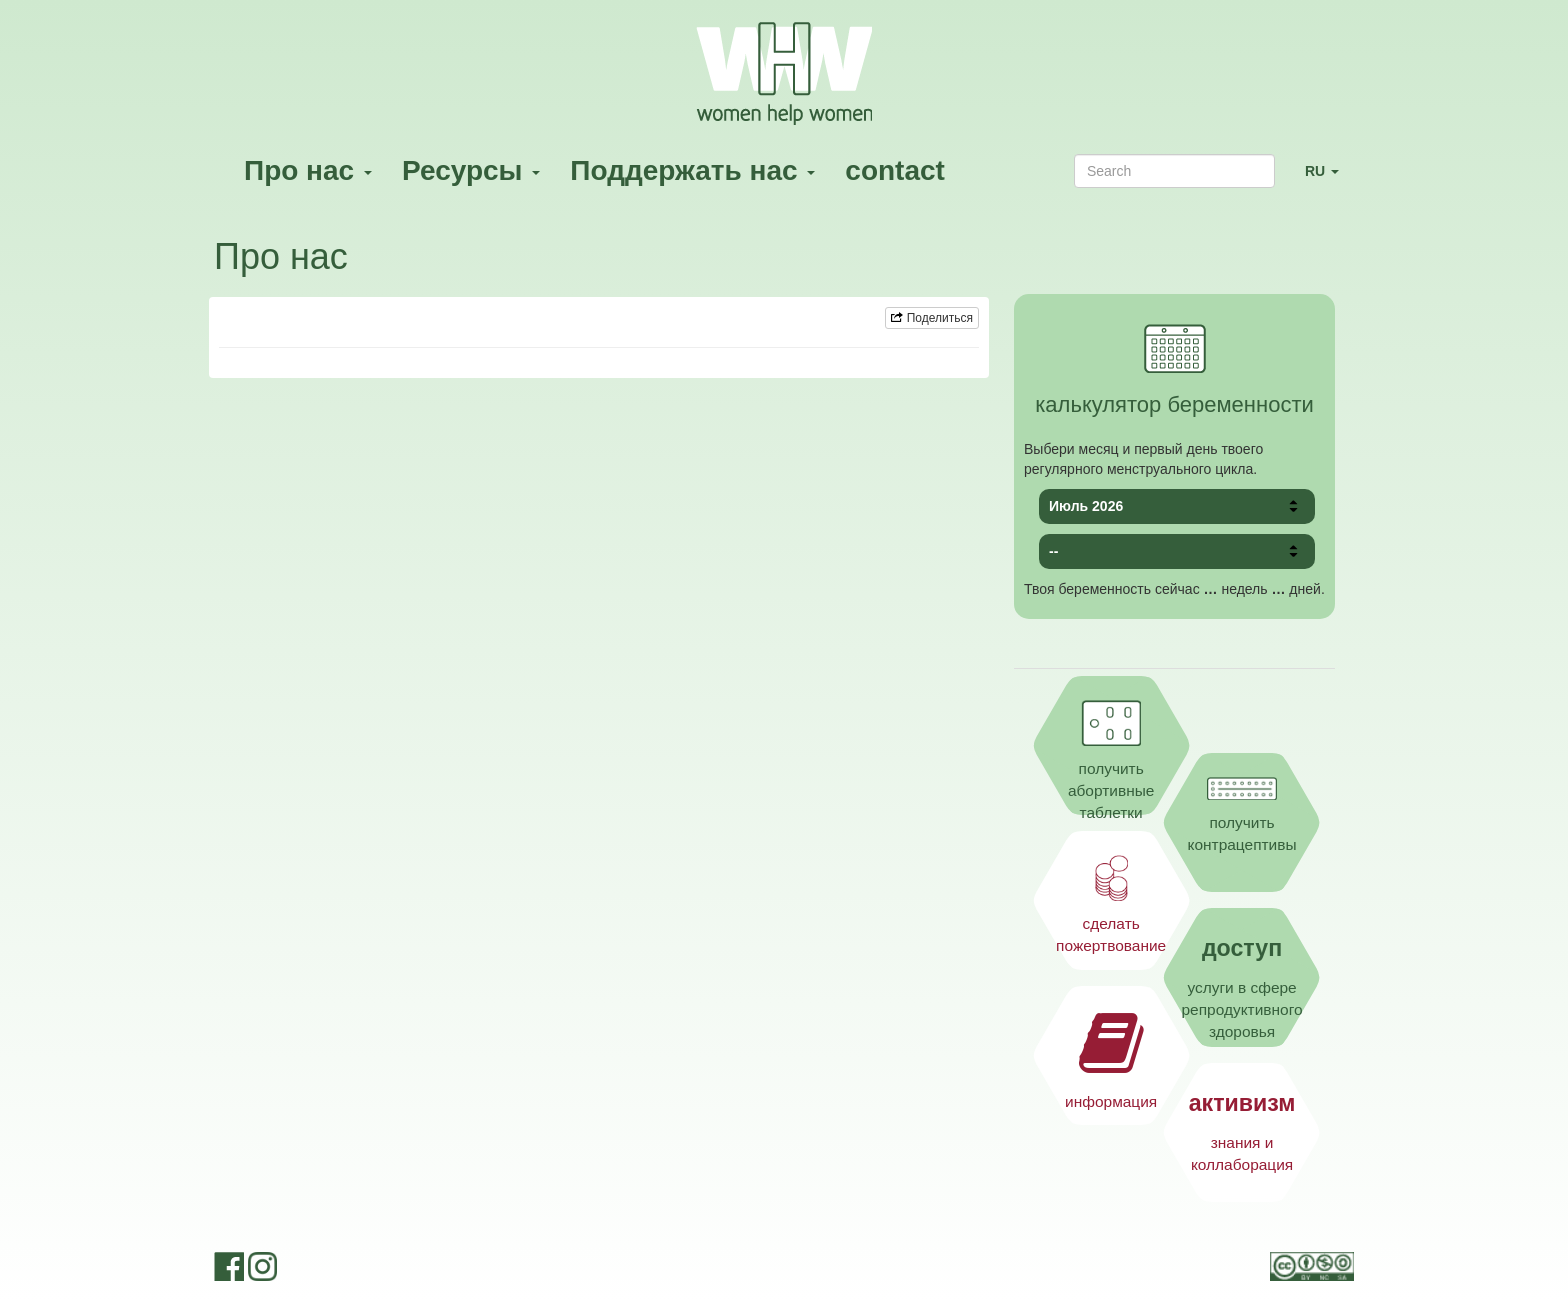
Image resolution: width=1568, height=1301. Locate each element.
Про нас (308, 170)
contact (895, 170)
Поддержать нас (692, 170)
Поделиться (932, 318)
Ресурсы (471, 170)
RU (1329, 179)
